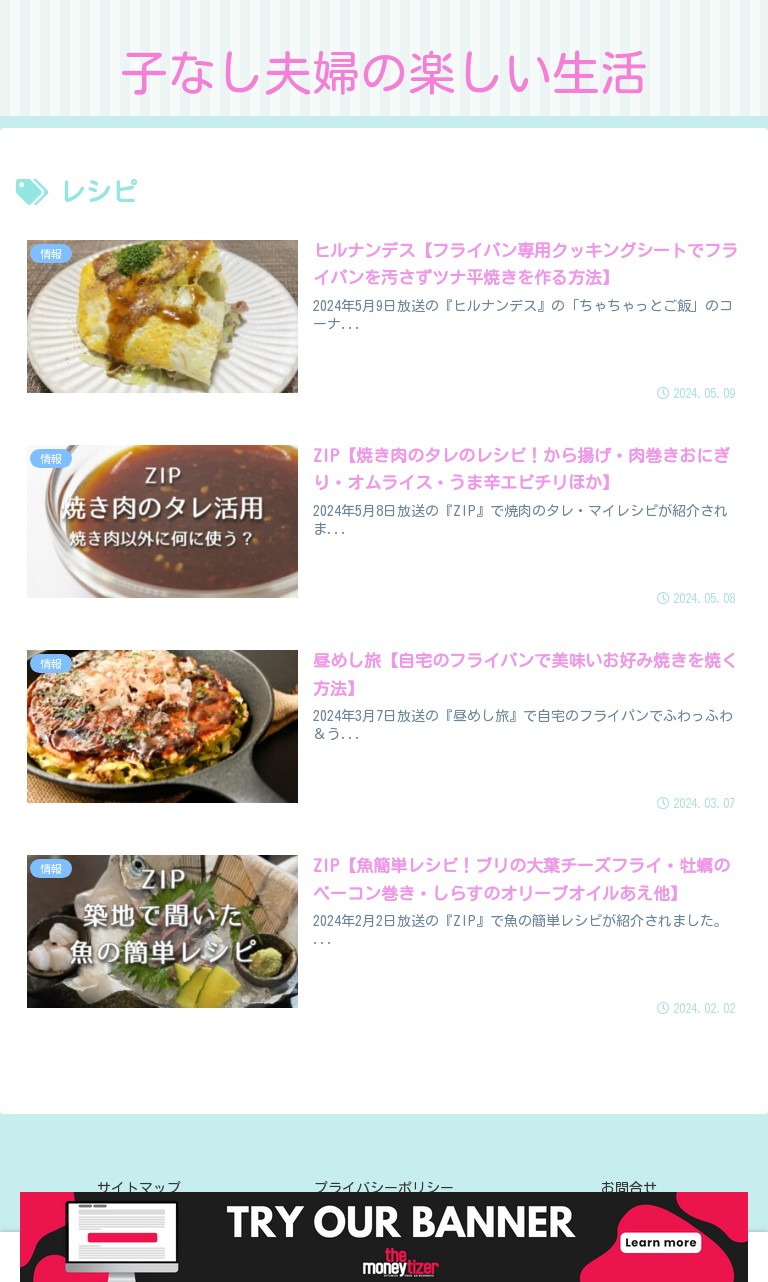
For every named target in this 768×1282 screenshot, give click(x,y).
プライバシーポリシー (384, 1188)
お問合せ (629, 1188)
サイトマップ (139, 1188)
